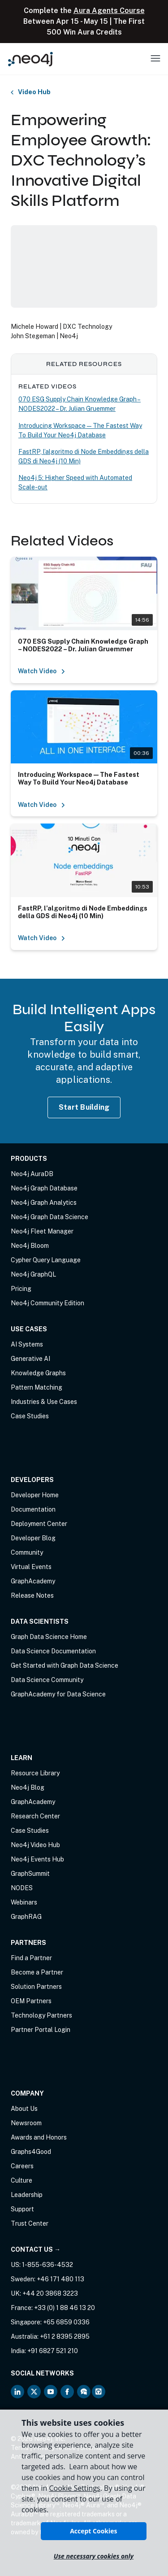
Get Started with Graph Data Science (64, 1665)
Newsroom (26, 2123)
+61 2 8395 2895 (65, 2336)
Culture (21, 2180)
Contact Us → (35, 2249)
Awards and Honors (39, 2137)
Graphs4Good (31, 2151)
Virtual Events (31, 1566)
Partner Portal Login (40, 2029)
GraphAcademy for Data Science (58, 1694)
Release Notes (32, 1595)
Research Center (35, 1816)
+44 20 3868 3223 (50, 2293)
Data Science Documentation (53, 1651)
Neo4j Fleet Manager (42, 1231)
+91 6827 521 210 (52, 2350)
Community (27, 1552)
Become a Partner (37, 1972)
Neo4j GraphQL (33, 1274)
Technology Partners (41, 2015)
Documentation (33, 1509)
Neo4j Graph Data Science (49, 1216)
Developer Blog (33, 1538)
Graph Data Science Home (49, 1636)
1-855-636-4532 (47, 2264)
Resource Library (35, 1773)
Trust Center (29, 2223)
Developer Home (35, 1495)
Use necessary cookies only (94, 2556)
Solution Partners (36, 1986)
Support (22, 2209)
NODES (22, 1888)
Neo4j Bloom (30, 1245)
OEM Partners (31, 2001)
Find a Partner (31, 1957)
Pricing (21, 1288)
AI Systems (27, 1344)
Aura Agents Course (109, 10)
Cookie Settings (74, 2488)
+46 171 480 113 (60, 2279)
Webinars (24, 1902)
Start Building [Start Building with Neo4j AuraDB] (84, 1107)
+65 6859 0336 (66, 2322)
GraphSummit (30, 1873)
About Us (24, 2108)
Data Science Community (47, 1679)
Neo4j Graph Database (44, 1188)
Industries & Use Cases (44, 1401)
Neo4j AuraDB (32, 1173)
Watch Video (41, 671)
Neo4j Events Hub (37, 1859)
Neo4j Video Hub (35, 1844)
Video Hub (34, 92)
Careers (22, 2166)
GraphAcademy (33, 1581)
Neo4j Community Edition (47, 1303)
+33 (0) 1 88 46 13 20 (64, 2307)
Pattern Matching (36, 1387)
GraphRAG (26, 1916)
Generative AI (30, 1358)
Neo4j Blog (27, 1787)
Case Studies (30, 1416)
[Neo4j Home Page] (30, 59)
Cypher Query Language (46, 1260)
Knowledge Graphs (38, 1373)
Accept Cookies (93, 2531)
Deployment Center (39, 1523)
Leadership (27, 2194)
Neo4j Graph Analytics (44, 1202)
